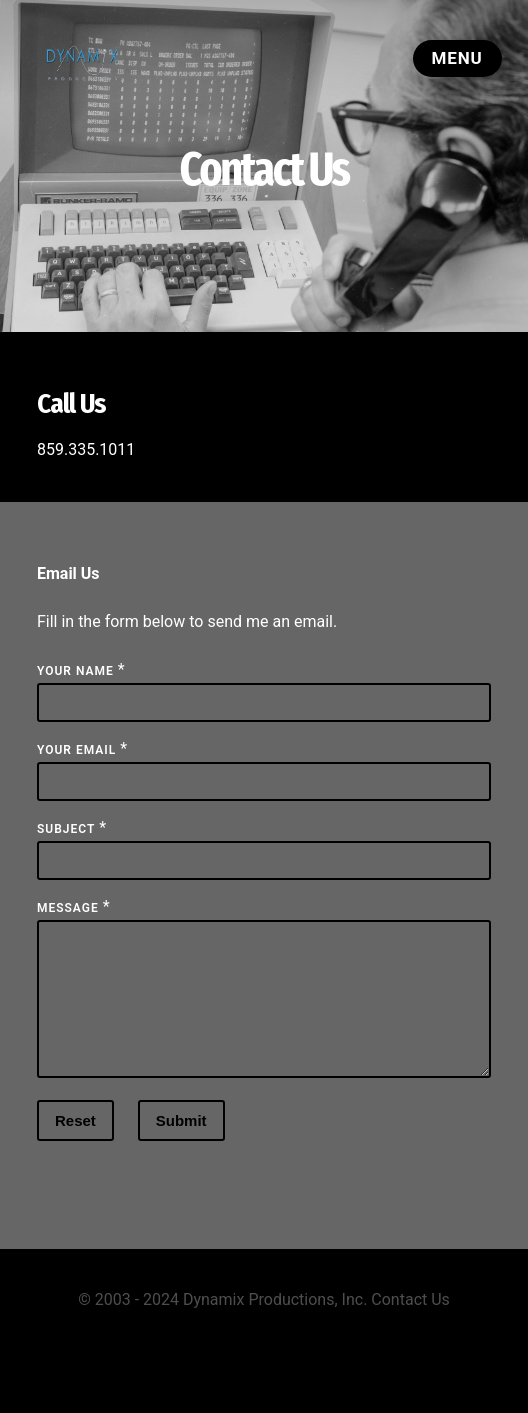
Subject (66, 829)
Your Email (76, 750)
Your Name (75, 671)
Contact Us (410, 1323)
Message (68, 908)
